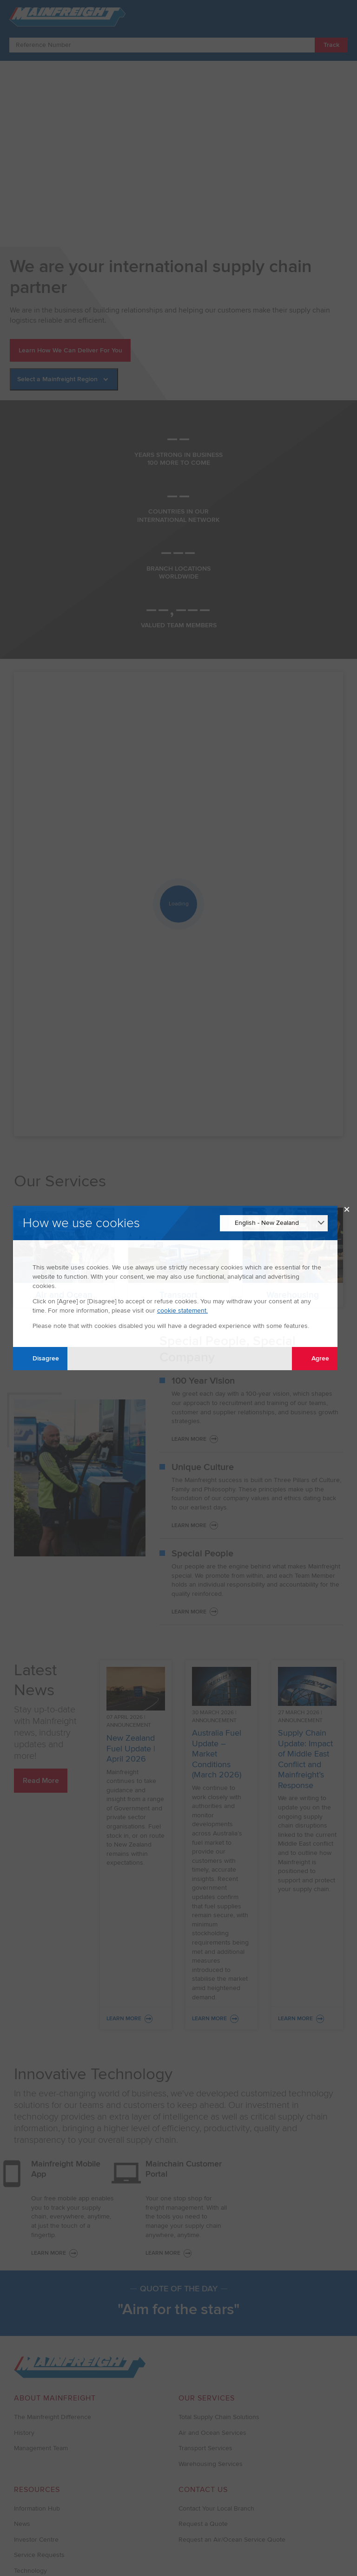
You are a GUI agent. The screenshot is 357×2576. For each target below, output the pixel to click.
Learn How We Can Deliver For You (70, 350)
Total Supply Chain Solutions (218, 2417)
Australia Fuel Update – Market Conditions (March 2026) (216, 1754)
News (22, 2524)
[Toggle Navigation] (339, 16)
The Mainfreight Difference (52, 2417)
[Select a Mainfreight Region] (64, 379)
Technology (30, 2571)
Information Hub (37, 2508)
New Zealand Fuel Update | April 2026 (130, 1748)
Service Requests (39, 2555)
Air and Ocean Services (212, 2433)
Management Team (41, 2448)
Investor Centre (36, 2539)
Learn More (189, 1439)
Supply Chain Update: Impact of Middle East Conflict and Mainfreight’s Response (305, 1759)
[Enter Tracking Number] (162, 45)
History (24, 2433)
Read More (41, 1780)
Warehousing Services (210, 2464)
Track (331, 45)
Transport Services (205, 2448)
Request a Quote (203, 2524)
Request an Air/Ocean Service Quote (231, 2539)
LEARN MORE (48, 2253)
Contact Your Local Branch (216, 2508)
